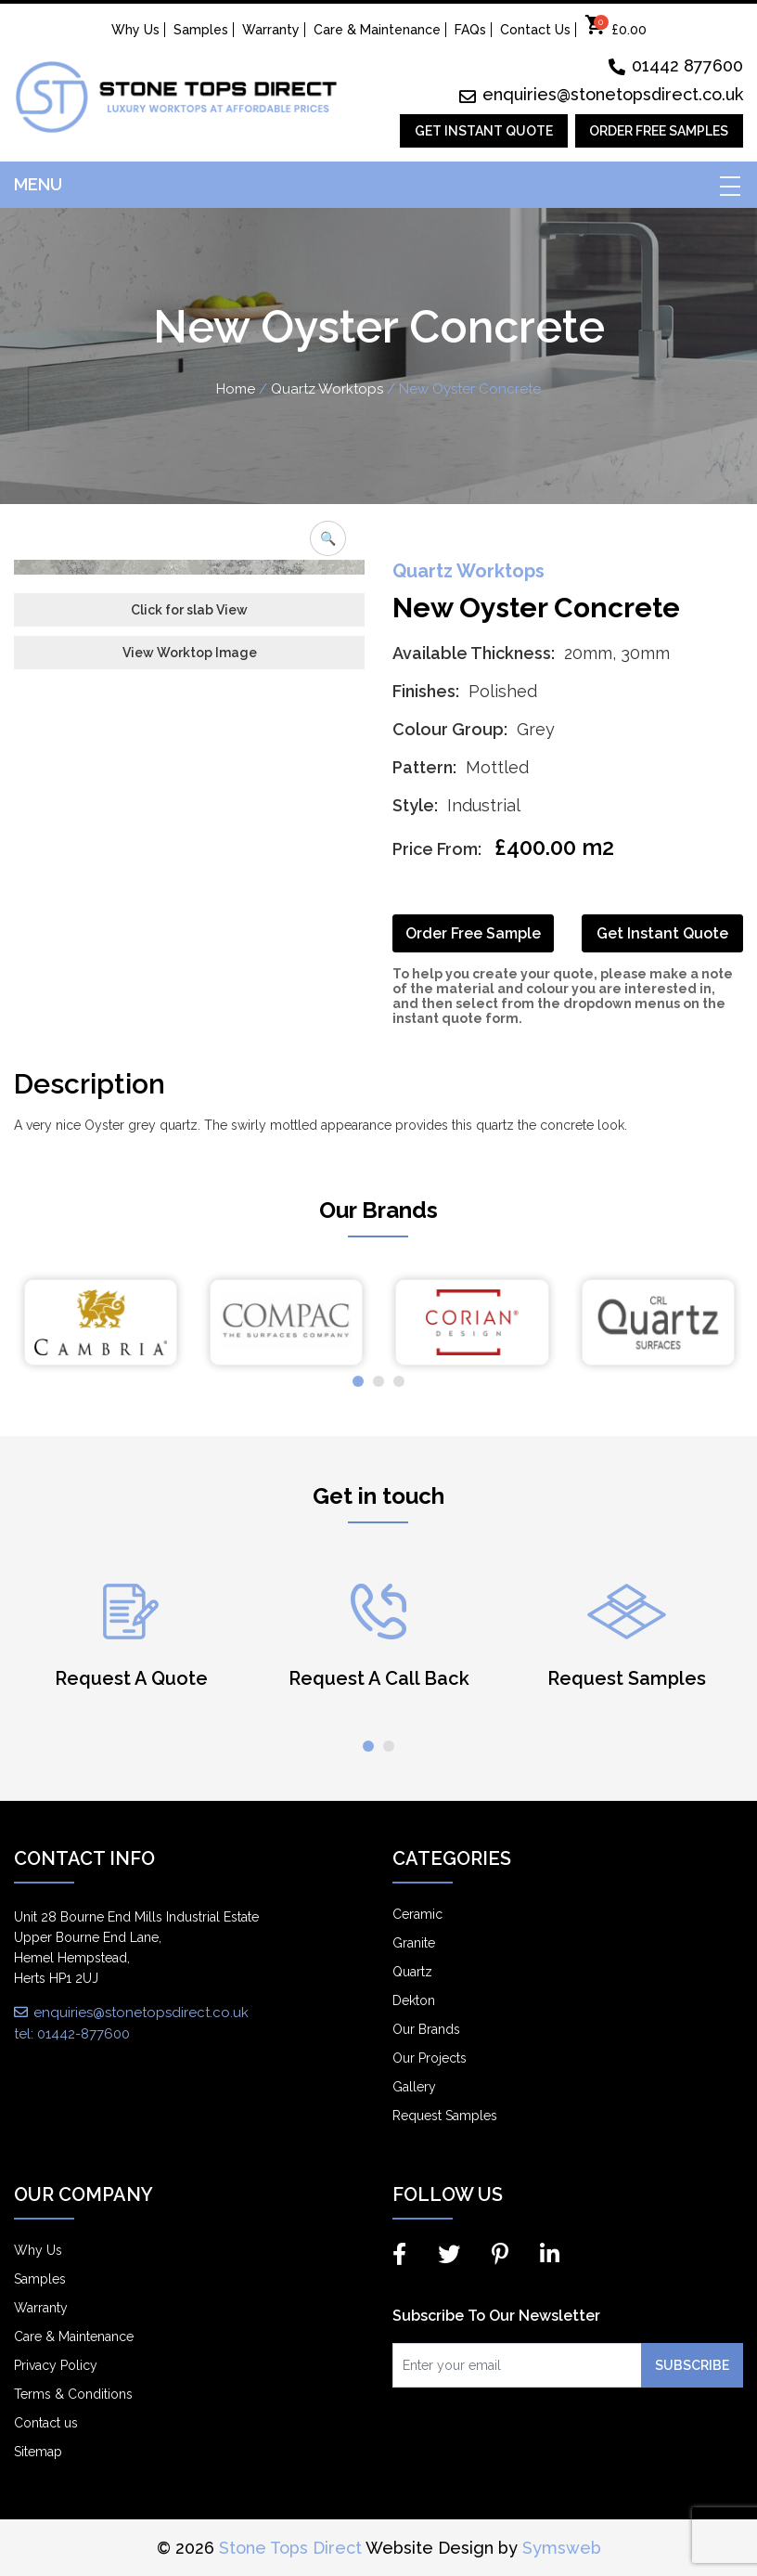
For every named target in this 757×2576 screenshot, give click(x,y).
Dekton (413, 2000)
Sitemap (38, 2451)
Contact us (46, 2422)
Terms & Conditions (73, 2394)
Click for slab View (189, 945)
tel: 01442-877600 (72, 2034)
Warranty (271, 29)
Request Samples (444, 2115)
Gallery (414, 2086)
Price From (435, 849)
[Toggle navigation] (729, 184)
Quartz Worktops (327, 389)
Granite (413, 1942)
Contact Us (535, 29)
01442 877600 (676, 65)
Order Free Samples (658, 130)
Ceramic (417, 1914)
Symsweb (561, 2547)
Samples (200, 29)
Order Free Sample (473, 933)
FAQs (470, 29)
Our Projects (429, 2058)
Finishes (423, 691)
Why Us (135, 29)
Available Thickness (471, 653)
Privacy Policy (55, 2365)
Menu (38, 184)
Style (413, 805)
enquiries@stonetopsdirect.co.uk (601, 94)
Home (235, 389)
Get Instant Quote (484, 130)
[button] (358, 1381)
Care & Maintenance (377, 29)
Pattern (422, 767)
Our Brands (426, 2029)
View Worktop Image (189, 988)
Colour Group (448, 729)
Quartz (412, 1971)
